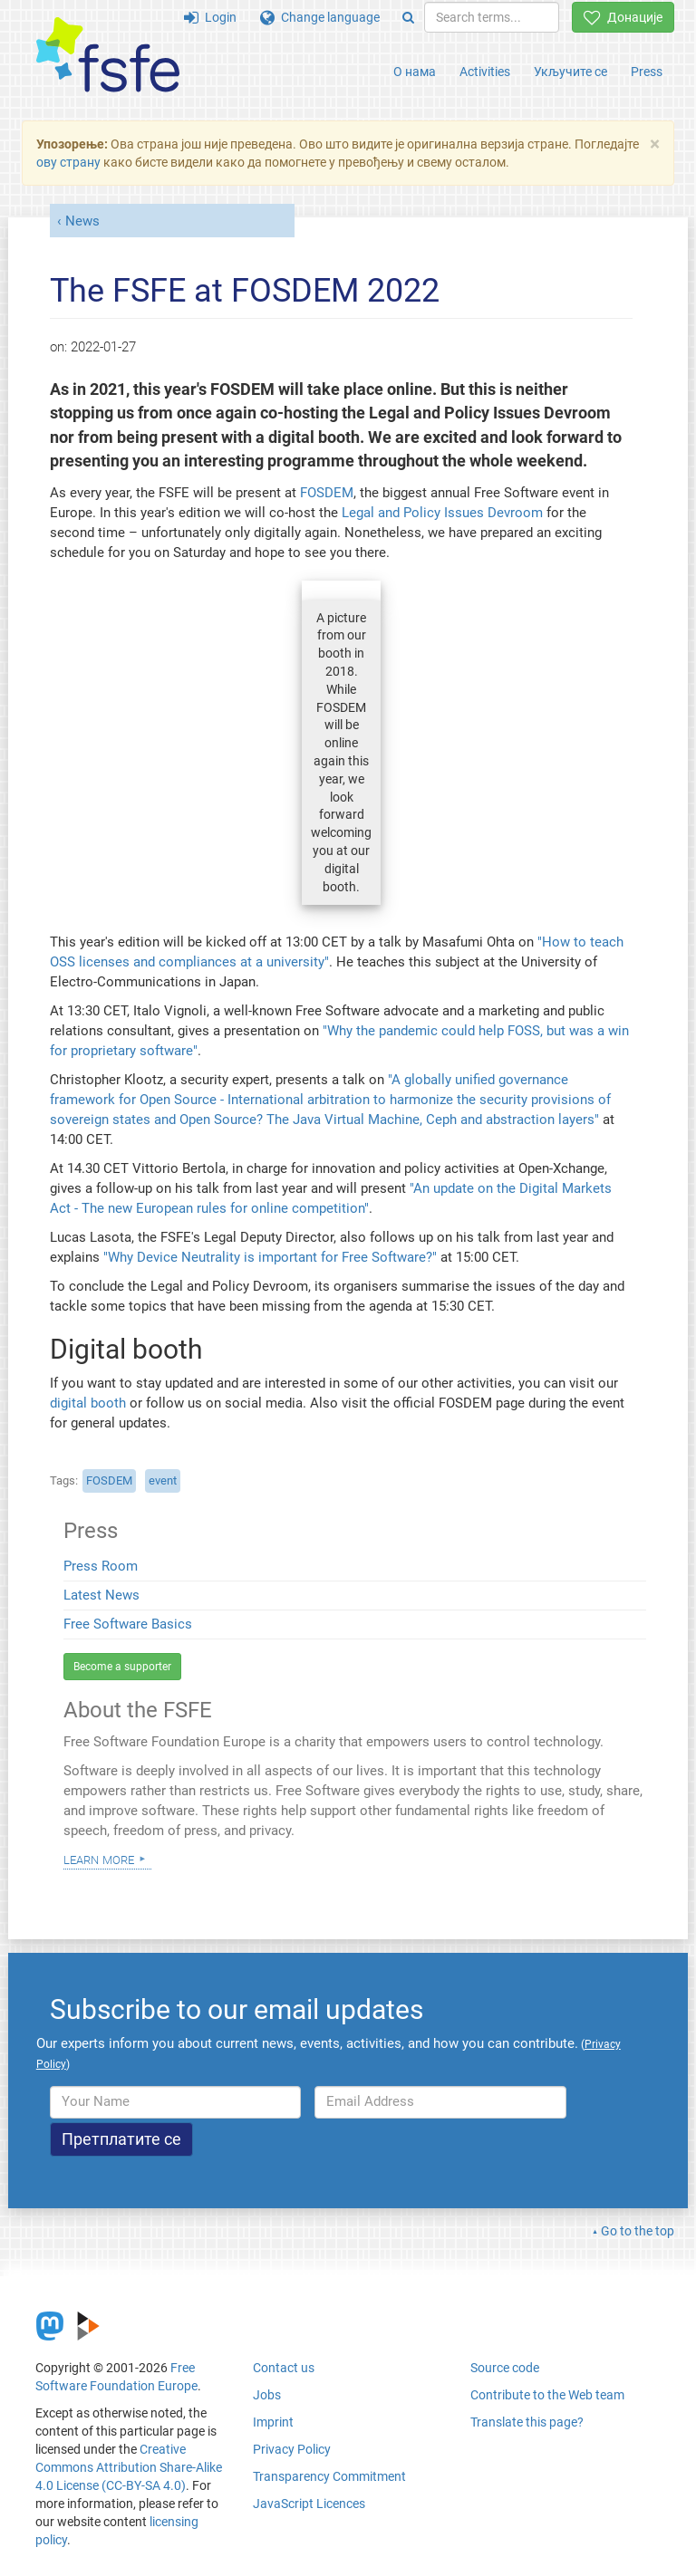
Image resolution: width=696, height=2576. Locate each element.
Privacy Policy (292, 2449)
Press (646, 71)
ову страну (68, 162)
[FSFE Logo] (107, 55)
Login (210, 17)
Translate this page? (527, 2422)
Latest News (101, 1595)
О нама (414, 71)
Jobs (267, 2395)
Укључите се (570, 71)
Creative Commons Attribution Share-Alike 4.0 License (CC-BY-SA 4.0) (128, 2467)
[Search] (408, 17)
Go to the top (637, 2231)
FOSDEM (326, 493)
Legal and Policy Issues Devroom (444, 513)
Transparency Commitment (329, 2476)
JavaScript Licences (309, 2503)
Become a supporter (122, 1666)
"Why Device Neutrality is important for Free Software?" (270, 1257)
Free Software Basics (127, 1624)
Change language (320, 17)
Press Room (100, 1566)
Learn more (98, 1859)
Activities (484, 71)
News (82, 221)
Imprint (273, 2422)
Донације (623, 17)
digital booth (88, 1403)
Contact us (283, 2367)
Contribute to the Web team (547, 2395)
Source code (504, 2367)
